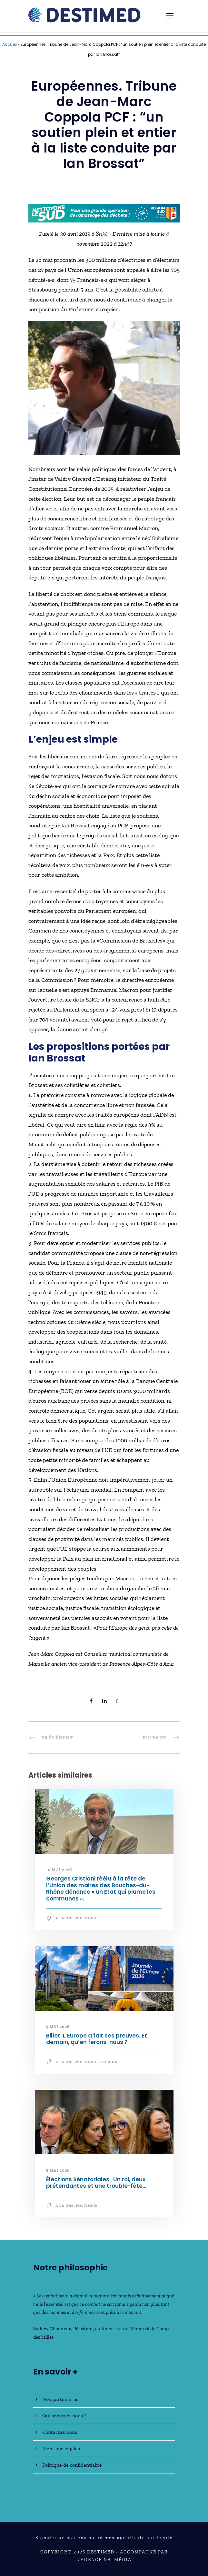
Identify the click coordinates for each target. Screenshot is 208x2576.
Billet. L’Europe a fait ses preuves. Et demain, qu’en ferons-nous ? (96, 2039)
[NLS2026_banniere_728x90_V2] (104, 212)
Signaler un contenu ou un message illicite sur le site (104, 2538)
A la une (64, 1918)
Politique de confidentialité (72, 2465)
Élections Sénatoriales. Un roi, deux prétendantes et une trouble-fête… (96, 2183)
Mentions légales (61, 2448)
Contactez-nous (59, 2432)
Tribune (108, 2062)
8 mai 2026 (58, 2170)
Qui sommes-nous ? (64, 2416)
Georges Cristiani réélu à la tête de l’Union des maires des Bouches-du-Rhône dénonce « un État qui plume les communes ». (100, 1888)
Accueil (9, 44)
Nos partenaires (60, 2399)
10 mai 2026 (59, 1870)
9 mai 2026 (58, 2027)
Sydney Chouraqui (52, 2329)
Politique (87, 1918)
